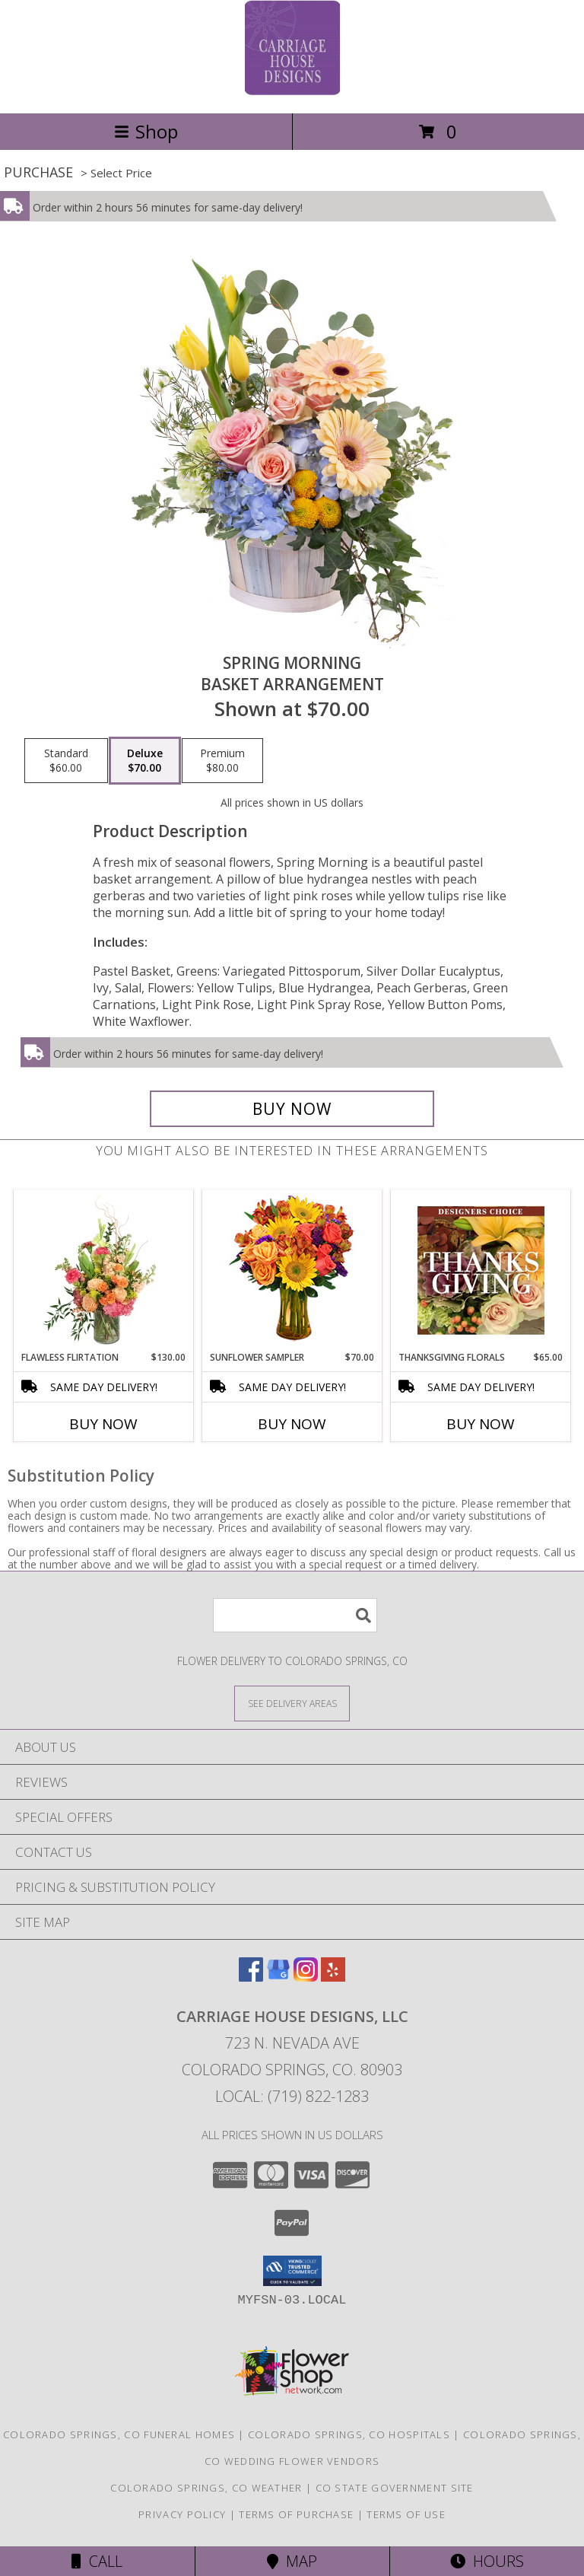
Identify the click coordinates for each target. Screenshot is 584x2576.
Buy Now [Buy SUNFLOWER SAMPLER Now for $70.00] (292, 1424)
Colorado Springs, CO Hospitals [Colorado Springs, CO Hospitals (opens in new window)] (349, 2434)
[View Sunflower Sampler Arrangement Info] (292, 1270)
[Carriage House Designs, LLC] (292, 91)
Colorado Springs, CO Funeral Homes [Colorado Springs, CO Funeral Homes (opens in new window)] (119, 2434)
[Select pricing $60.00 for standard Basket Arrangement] (66, 761)
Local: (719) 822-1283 (292, 2096)
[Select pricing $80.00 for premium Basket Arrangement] (222, 761)
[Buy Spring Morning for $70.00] (292, 1109)
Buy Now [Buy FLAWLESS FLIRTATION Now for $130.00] (103, 1424)
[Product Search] (295, 1615)
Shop (146, 131)
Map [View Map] (292, 2561)
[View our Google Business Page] (278, 1976)
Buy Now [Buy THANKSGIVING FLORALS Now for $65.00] (480, 1424)
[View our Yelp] (333, 1976)
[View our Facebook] (251, 1976)
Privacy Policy (182, 2514)
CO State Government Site (395, 2488)
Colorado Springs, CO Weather (206, 2488)
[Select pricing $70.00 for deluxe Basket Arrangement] (145, 761)
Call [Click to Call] (96, 2561)
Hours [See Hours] (487, 2561)
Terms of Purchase (296, 2514)
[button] (292, 2271)
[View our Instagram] (306, 1976)
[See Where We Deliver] (292, 1703)
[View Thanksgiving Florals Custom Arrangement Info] (480, 1270)
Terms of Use (406, 2514)
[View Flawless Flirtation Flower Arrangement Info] (103, 1270)
